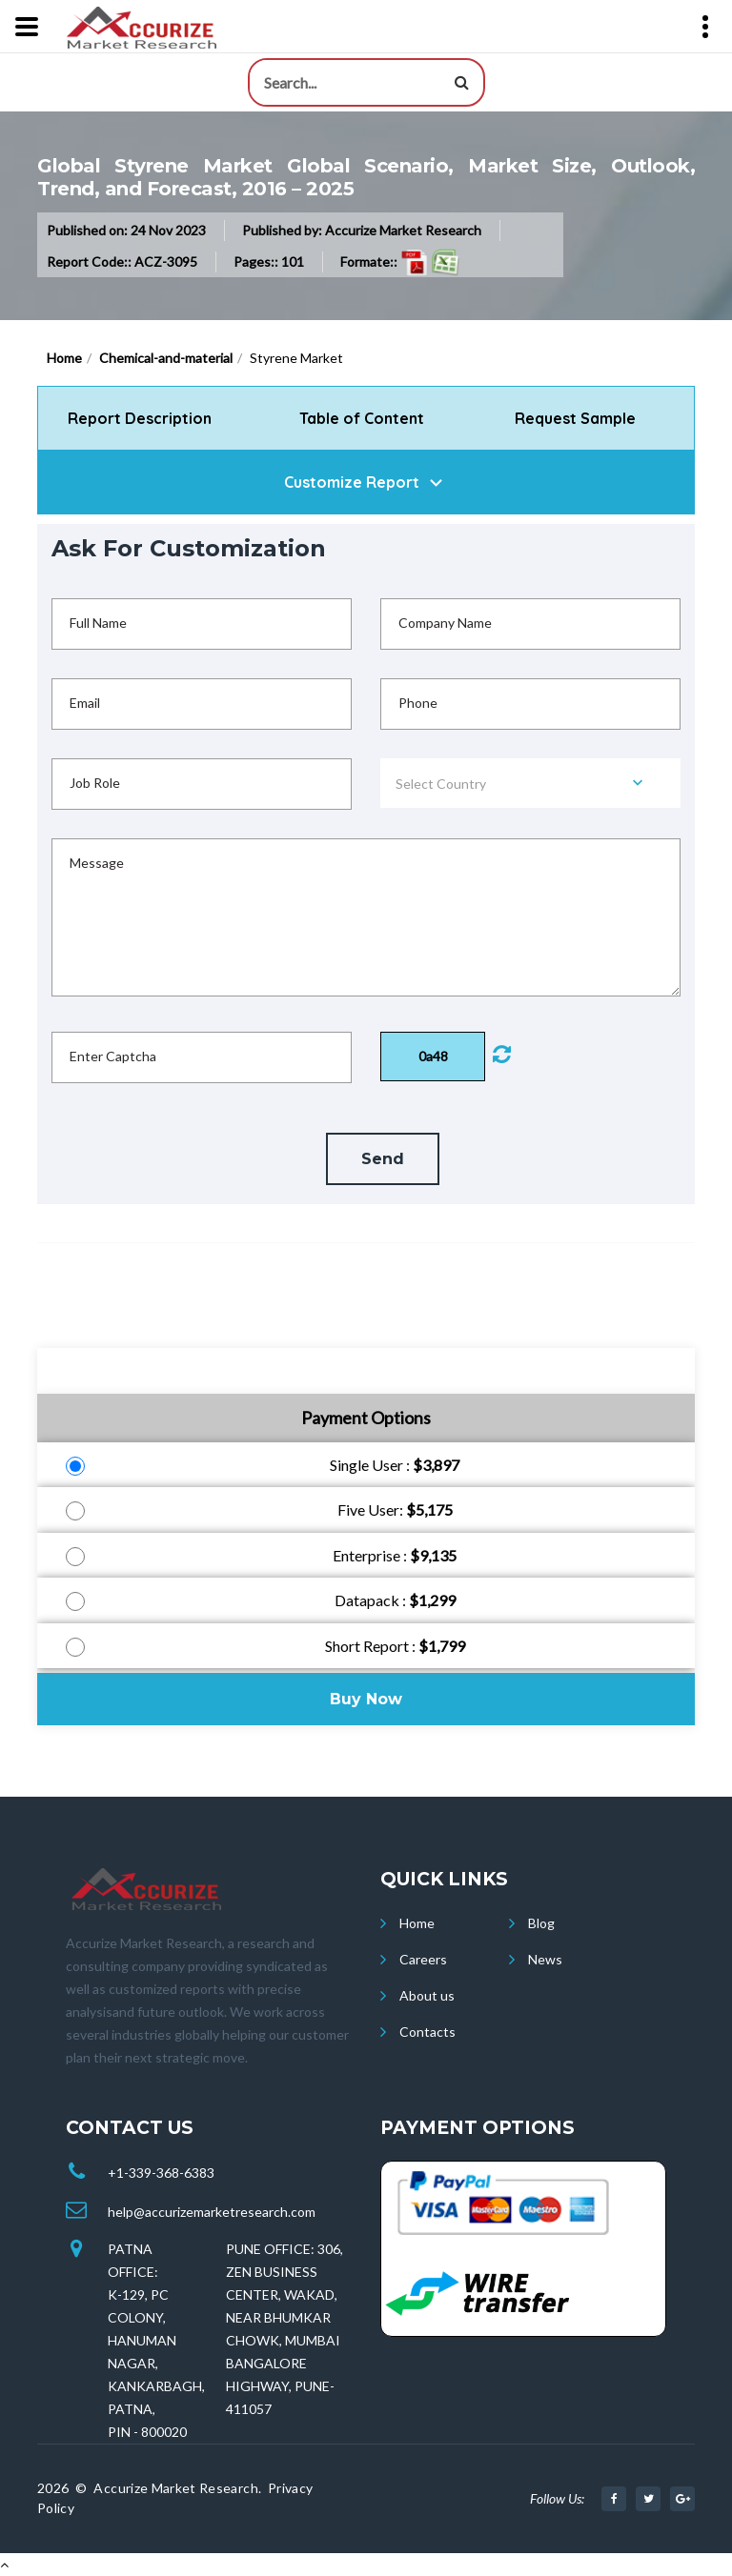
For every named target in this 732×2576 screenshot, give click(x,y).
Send (382, 1159)
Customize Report (351, 482)
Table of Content (363, 418)
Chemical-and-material (166, 358)
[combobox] (530, 783)
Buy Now (366, 1699)
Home (64, 358)
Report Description (140, 418)
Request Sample (575, 418)
